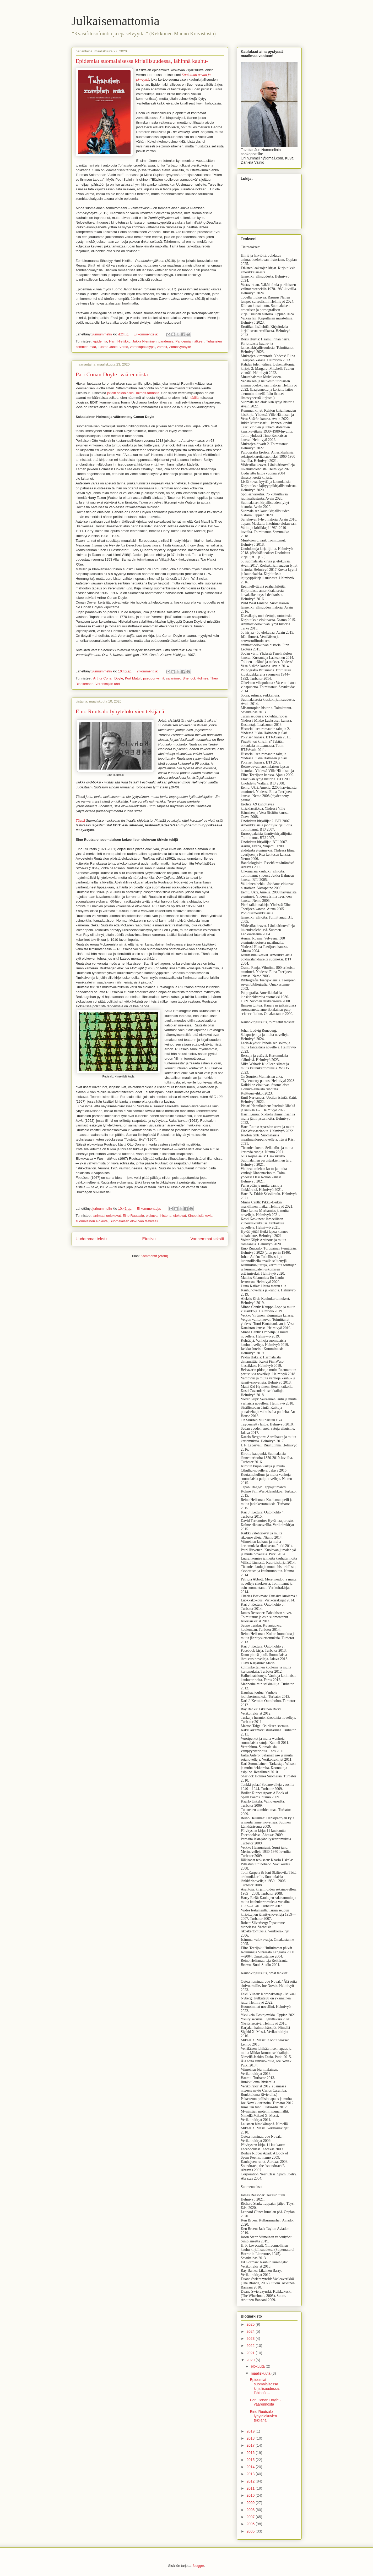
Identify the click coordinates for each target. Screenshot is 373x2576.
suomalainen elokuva (92, 1221)
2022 (250, 2345)
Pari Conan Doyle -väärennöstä (112, 374)
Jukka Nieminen (144, 341)
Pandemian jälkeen (189, 341)
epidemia (100, 341)
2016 (250, 2453)
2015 (250, 2460)
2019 (250, 2431)
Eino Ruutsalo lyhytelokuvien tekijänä (120, 711)
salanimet (173, 678)
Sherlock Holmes (195, 678)
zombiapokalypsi (142, 347)
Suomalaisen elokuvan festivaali (134, 1221)
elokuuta (258, 2366)
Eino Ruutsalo (133, 1216)
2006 (250, 2524)
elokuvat (179, 1216)
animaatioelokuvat (107, 1216)
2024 (250, 2331)
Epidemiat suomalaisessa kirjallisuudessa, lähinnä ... (265, 2386)
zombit (162, 347)
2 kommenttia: (148, 671)
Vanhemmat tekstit (207, 1239)
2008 (250, 2510)
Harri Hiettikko (120, 341)
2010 (250, 2495)
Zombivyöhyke (180, 347)
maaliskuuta (261, 2373)
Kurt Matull (133, 678)
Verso (123, 347)
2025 (250, 2324)
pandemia (166, 341)
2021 (250, 2353)
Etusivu (149, 1239)
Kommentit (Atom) (154, 1256)
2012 (250, 2481)
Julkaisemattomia (116, 21)
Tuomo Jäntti (108, 347)
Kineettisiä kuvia (200, 1216)
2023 (250, 2338)
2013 (250, 2474)
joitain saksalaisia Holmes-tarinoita (133, 393)
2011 (250, 2488)
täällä (194, 398)
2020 (250, 2360)
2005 (250, 2531)
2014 (250, 2467)
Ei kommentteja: (146, 334)
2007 (250, 2517)
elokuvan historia (158, 1216)
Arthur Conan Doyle (108, 678)
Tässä (81, 820)
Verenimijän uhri (107, 684)
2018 (250, 2438)
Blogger (198, 2566)
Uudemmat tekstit (91, 1239)
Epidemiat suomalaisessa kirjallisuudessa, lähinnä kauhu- (142, 61)
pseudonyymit (153, 678)
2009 (250, 2503)
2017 (250, 2445)
